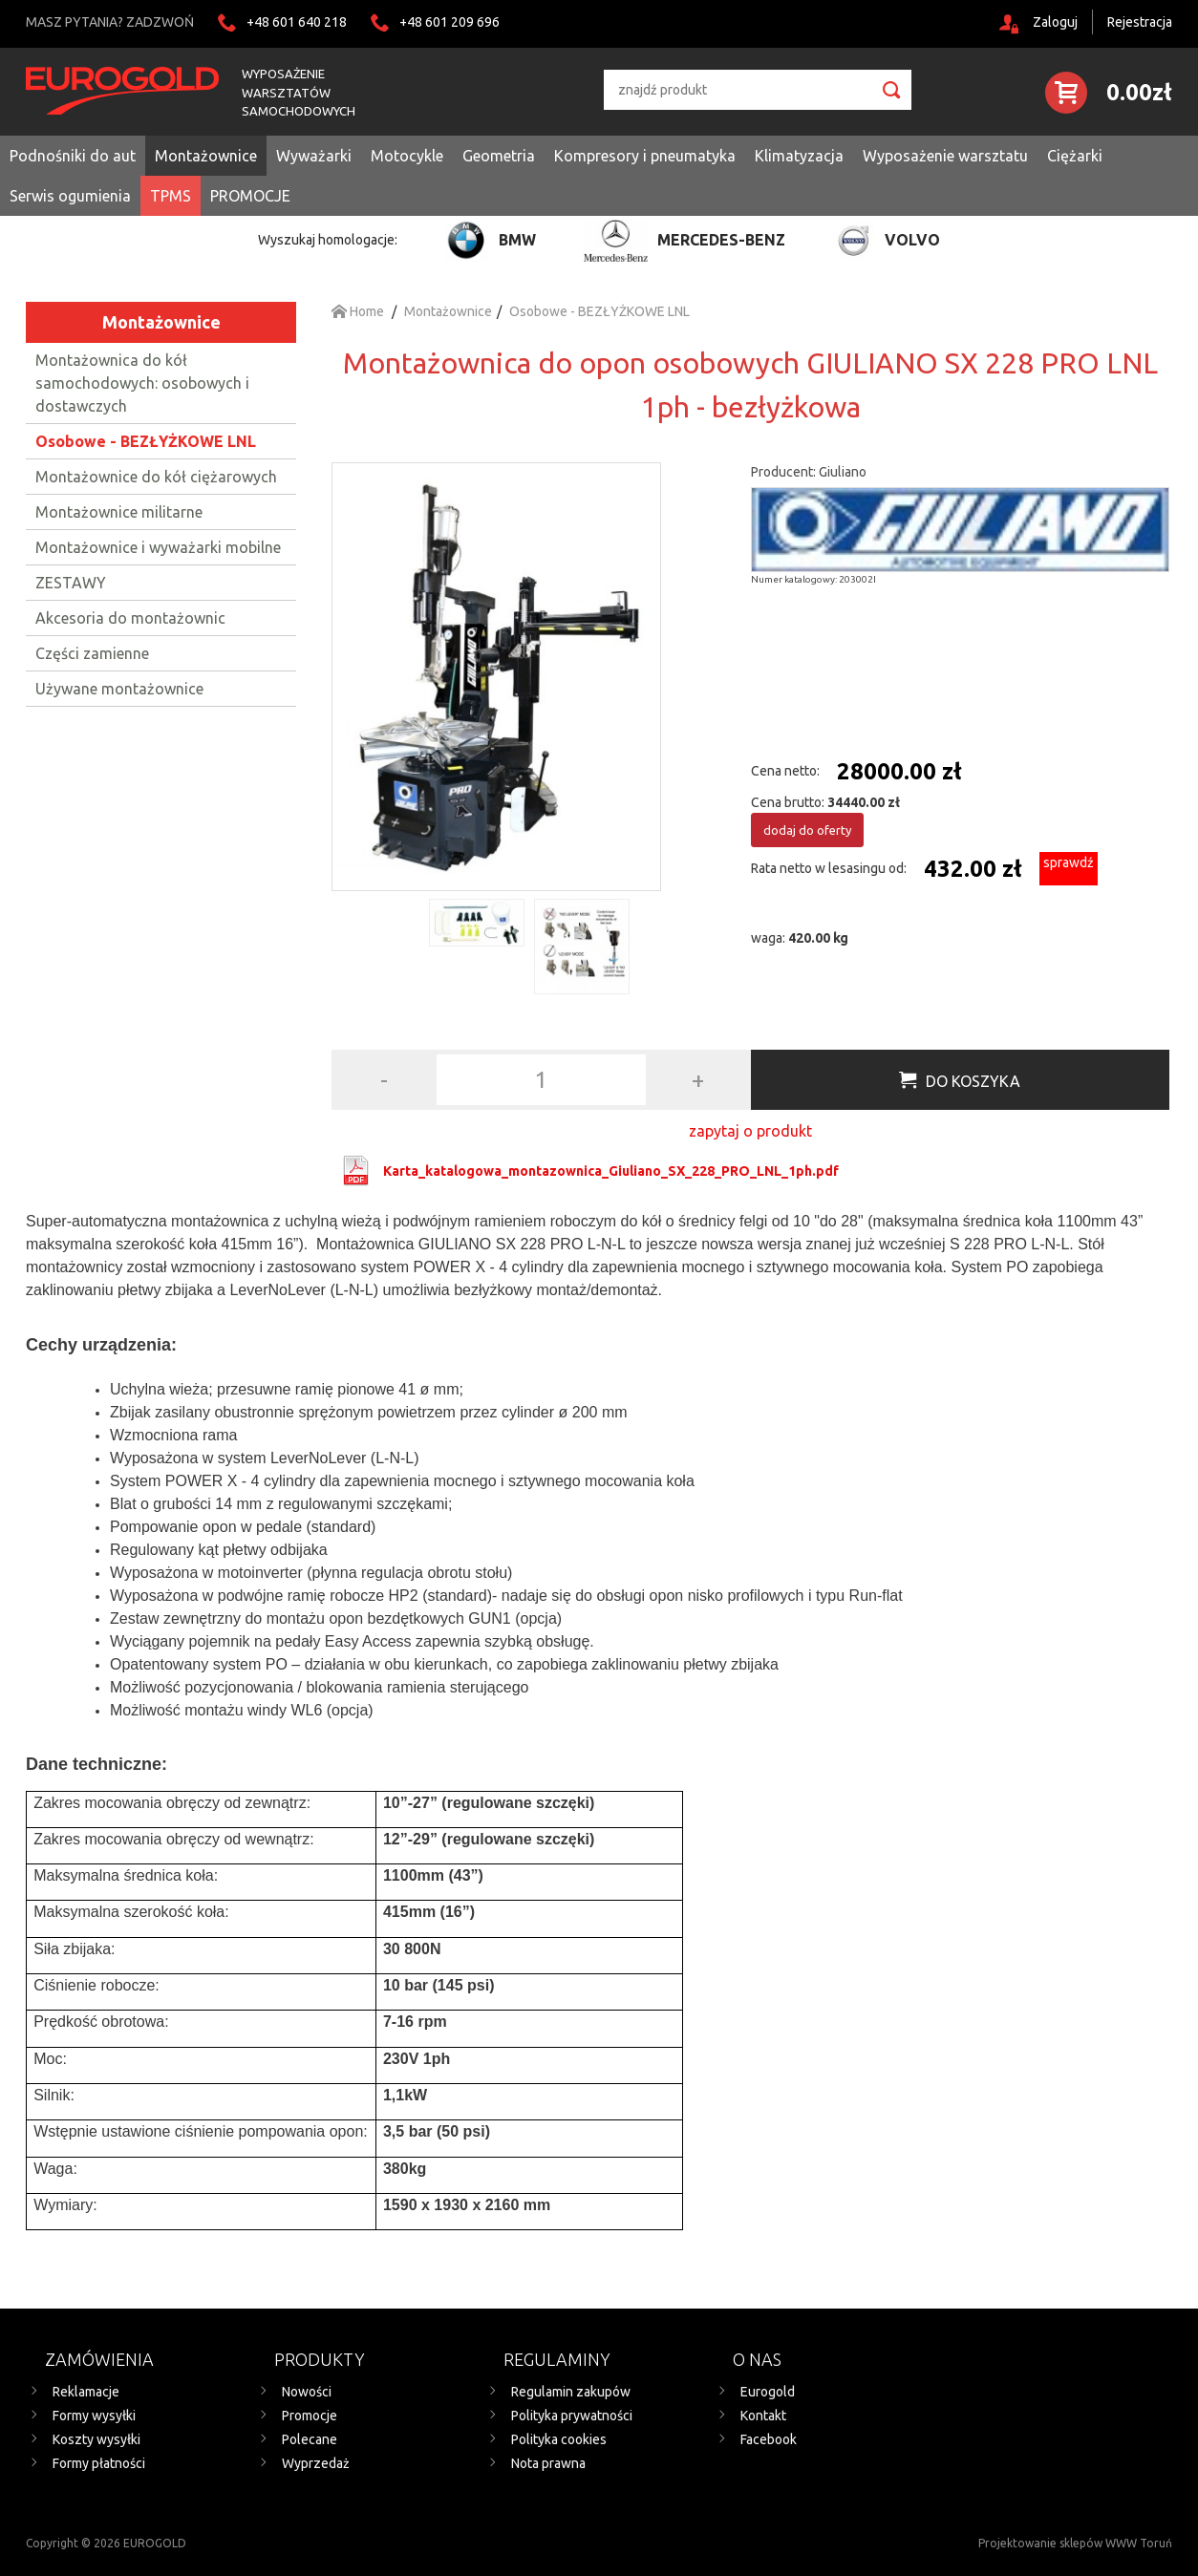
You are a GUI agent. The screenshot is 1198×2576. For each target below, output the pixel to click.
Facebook (768, 2439)
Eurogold (767, 2391)
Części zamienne (92, 653)
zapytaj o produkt (750, 1130)
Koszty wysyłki (96, 2439)
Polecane (309, 2439)
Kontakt (763, 2415)
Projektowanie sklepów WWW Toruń (1075, 2543)
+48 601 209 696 (449, 22)
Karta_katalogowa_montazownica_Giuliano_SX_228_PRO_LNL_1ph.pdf (611, 1171)
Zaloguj (1055, 22)
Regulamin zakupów (571, 2391)
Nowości (307, 2391)
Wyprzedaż (316, 2463)
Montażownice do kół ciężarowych (156, 476)
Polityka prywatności (571, 2415)
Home (358, 311)
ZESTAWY (70, 582)
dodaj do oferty (807, 830)
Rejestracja (1139, 22)
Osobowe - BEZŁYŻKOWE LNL (145, 441)
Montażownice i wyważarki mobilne (158, 547)
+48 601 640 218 (296, 22)
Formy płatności (99, 2463)
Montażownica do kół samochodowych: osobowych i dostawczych (142, 383)
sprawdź (1068, 862)
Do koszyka (973, 1081)
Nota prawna (548, 2463)
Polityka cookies (559, 2439)
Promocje (309, 2415)
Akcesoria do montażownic (130, 618)
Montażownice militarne (119, 512)
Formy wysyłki (94, 2415)
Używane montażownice (119, 688)
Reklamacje (86, 2391)
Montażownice (161, 321)
